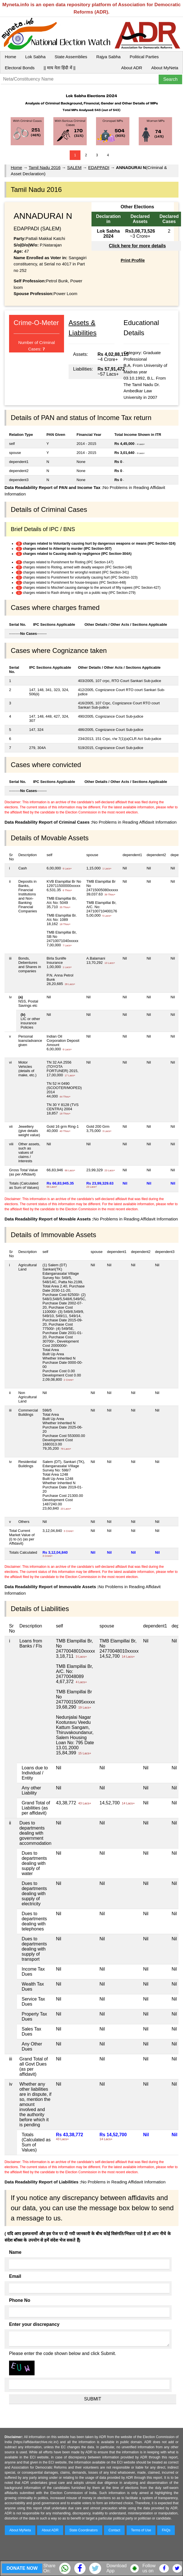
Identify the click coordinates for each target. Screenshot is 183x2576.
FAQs (166, 2530)
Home (10, 56)
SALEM (74, 167)
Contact (114, 2530)
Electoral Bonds (20, 67)
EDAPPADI (98, 167)
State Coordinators (83, 2530)
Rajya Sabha (108, 56)
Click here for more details (137, 245)
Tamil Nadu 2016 (45, 167)
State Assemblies (71, 56)
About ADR (131, 67)
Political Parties (144, 56)
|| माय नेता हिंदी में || (59, 67)
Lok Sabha (35, 56)
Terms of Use (141, 2530)
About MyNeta (164, 67)
